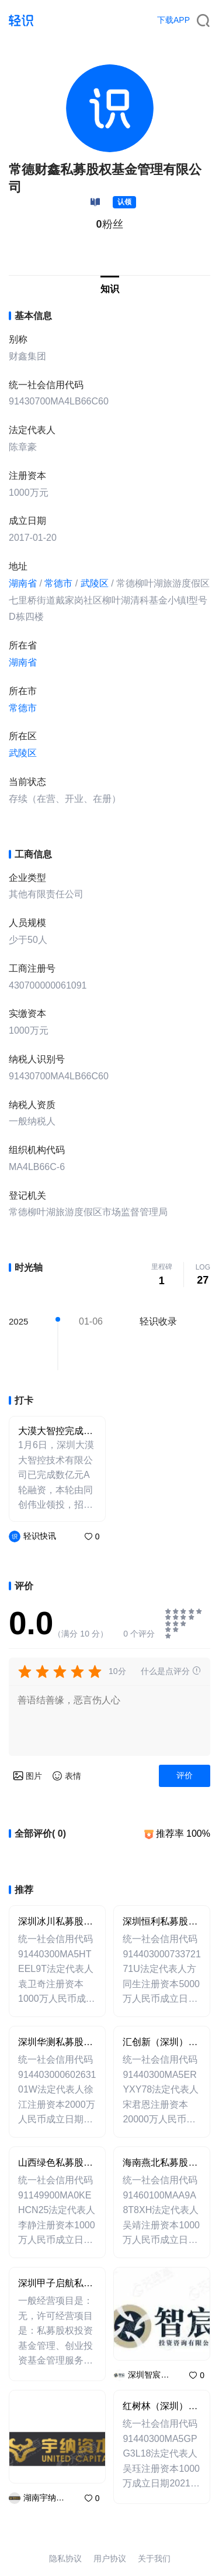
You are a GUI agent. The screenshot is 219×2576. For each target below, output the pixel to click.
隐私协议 (65, 2558)
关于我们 (154, 2558)
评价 (184, 1775)
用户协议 (109, 2558)
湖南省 (23, 583)
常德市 (58, 583)
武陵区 (95, 583)
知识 (109, 289)
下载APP (173, 20)
